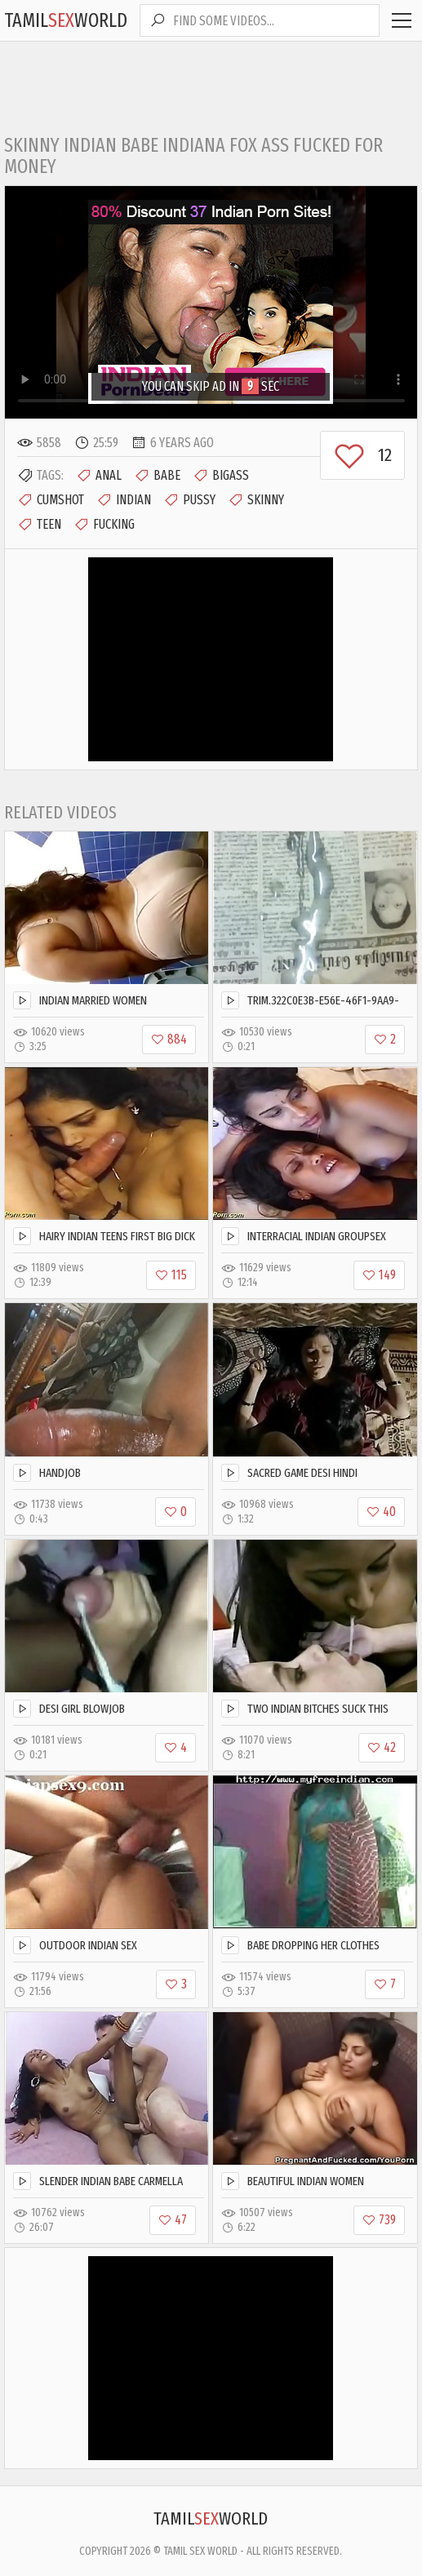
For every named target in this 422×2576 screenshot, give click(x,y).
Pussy (189, 500)
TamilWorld (65, 20)
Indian (123, 500)
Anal (99, 475)
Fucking (104, 524)
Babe (157, 475)
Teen (39, 524)
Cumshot (50, 500)
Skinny (256, 500)
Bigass (221, 475)
